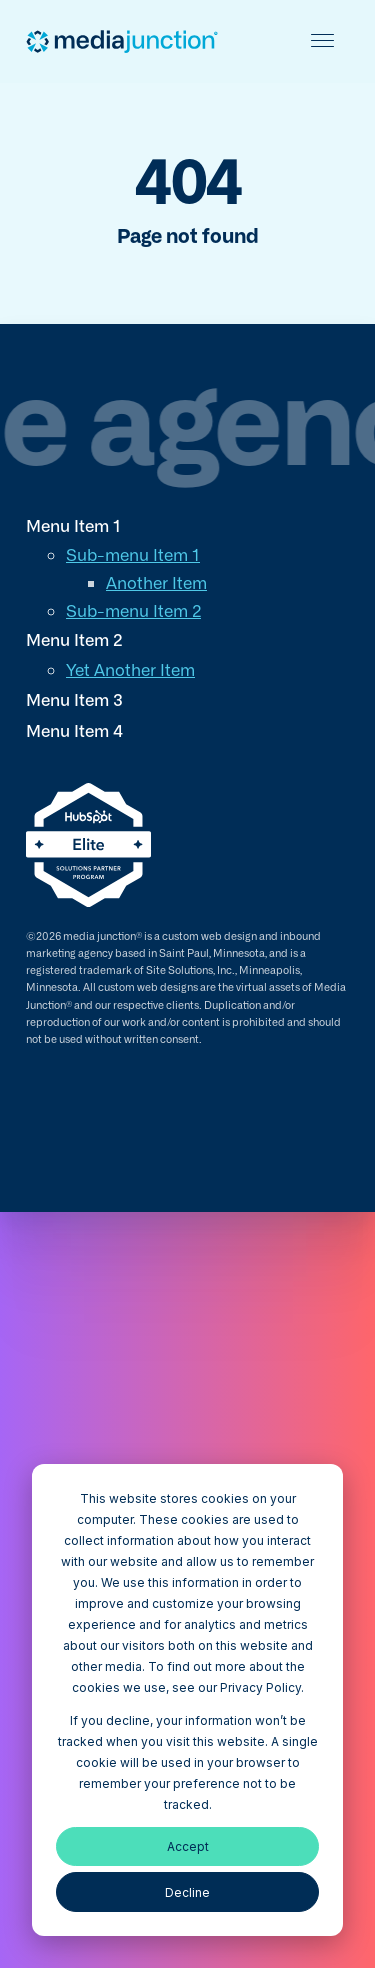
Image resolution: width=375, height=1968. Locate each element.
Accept (188, 1846)
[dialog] (187, 1700)
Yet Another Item (130, 669)
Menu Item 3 (74, 699)
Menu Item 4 (74, 730)
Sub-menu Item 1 (133, 554)
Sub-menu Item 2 (133, 610)
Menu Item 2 (74, 639)
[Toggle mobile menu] (322, 40)
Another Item (156, 582)
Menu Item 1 (73, 525)
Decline (187, 1892)
